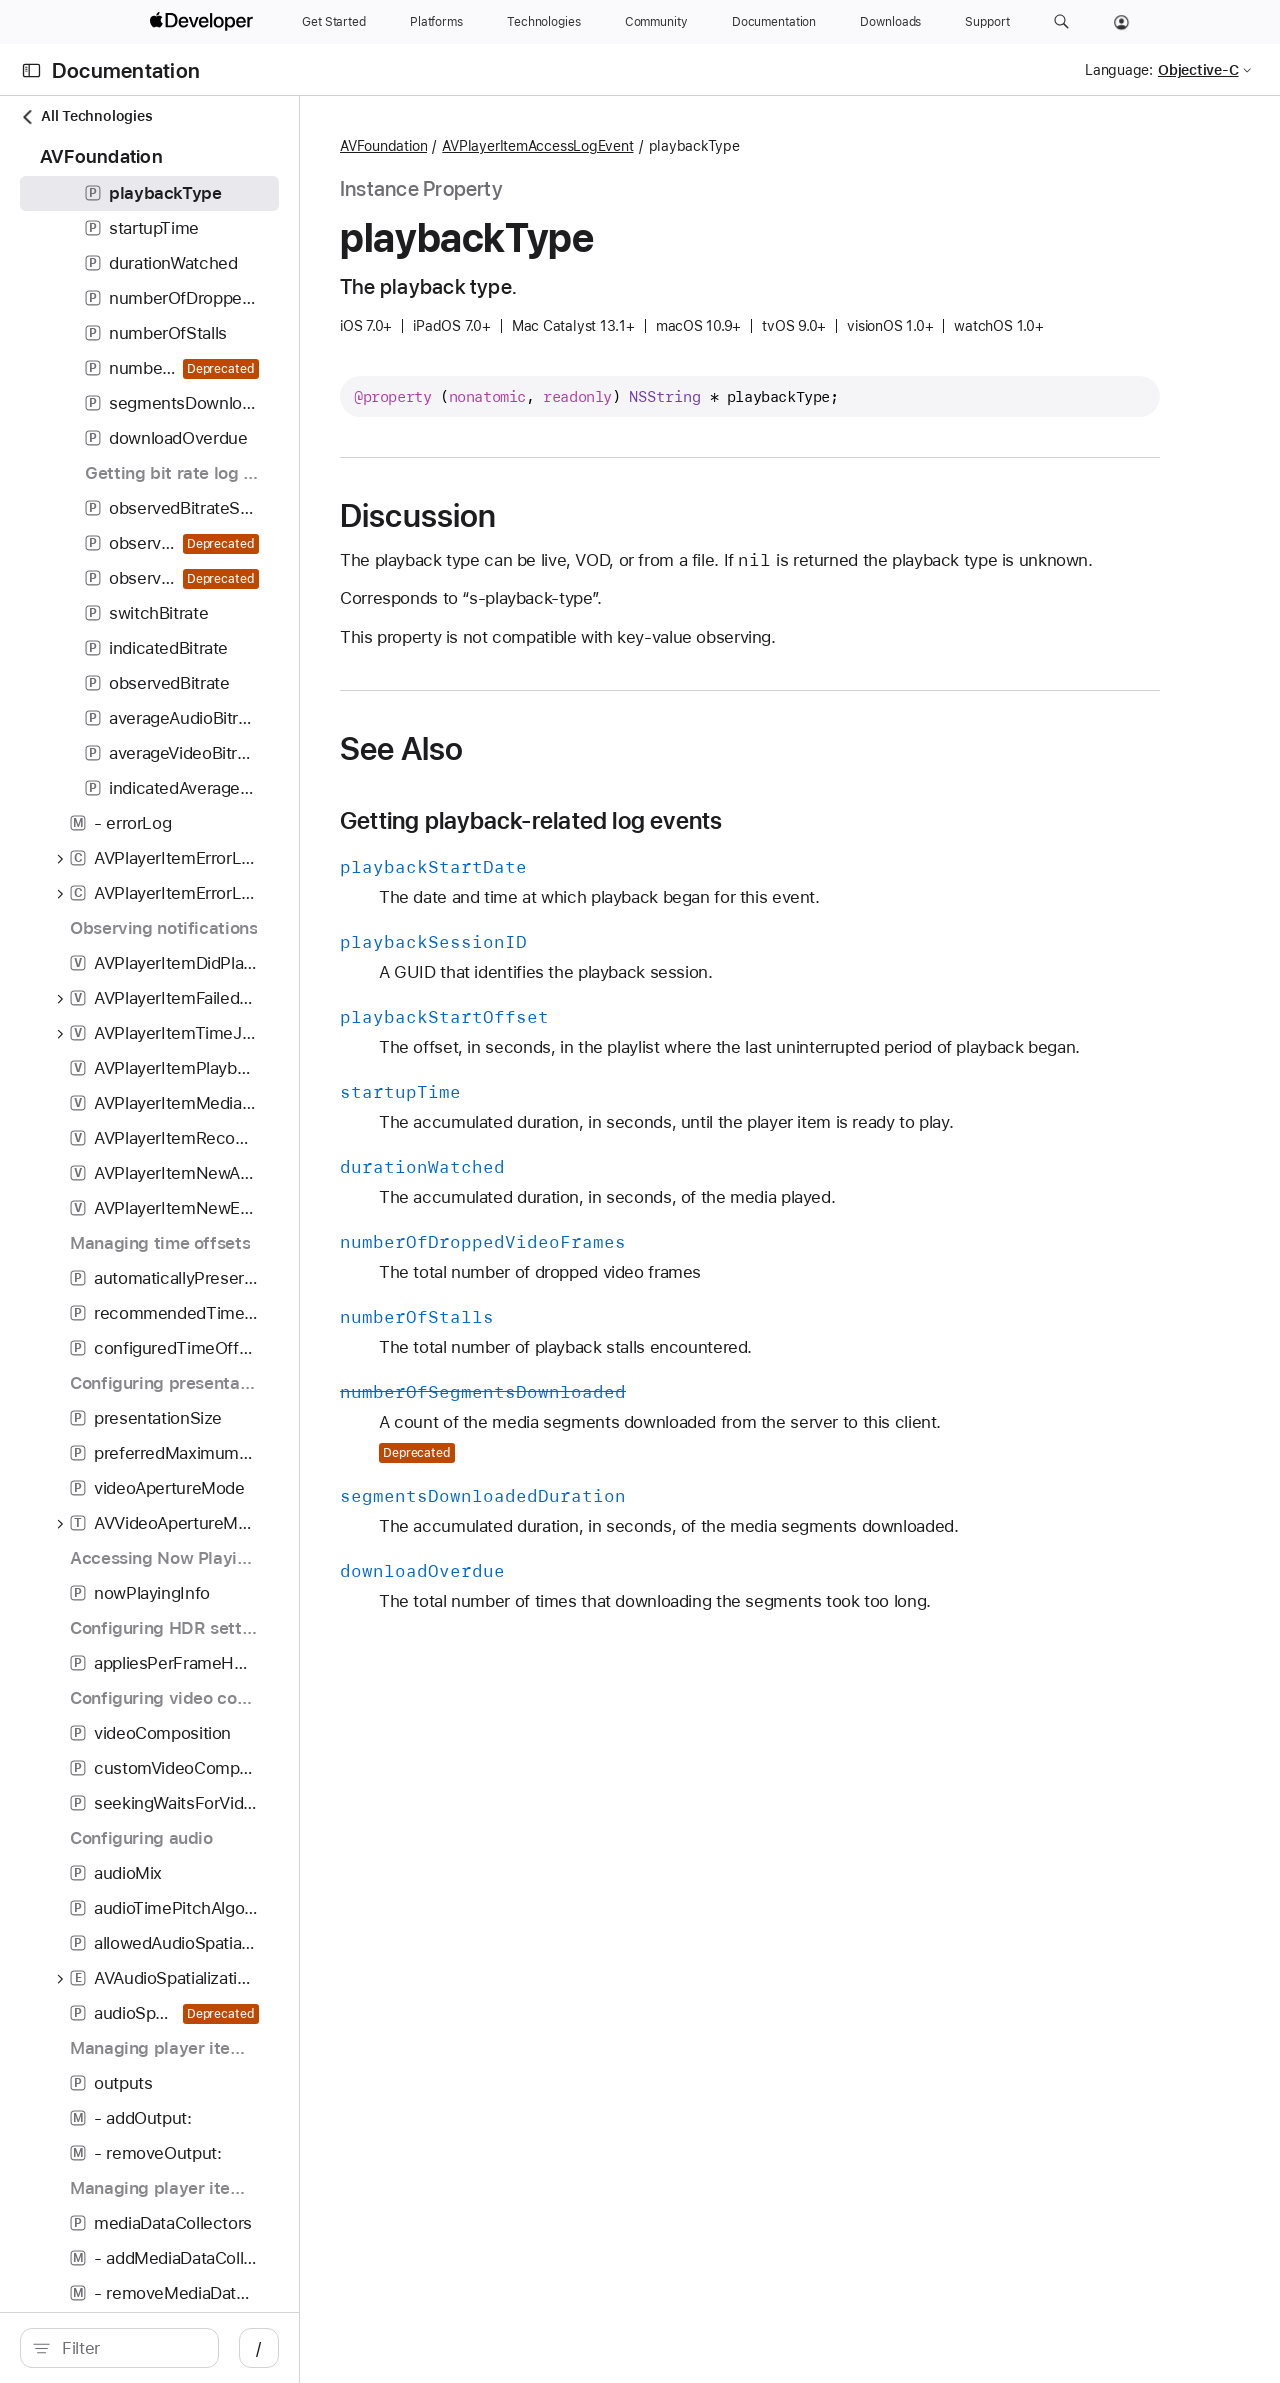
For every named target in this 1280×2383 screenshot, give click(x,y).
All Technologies (86, 116)
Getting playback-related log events (671, 846)
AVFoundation (523, 146)
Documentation (126, 70)
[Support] (987, 22)
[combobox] (180, 2348)
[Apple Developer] (204, 22)
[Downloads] (890, 22)
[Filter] (180, 2348)
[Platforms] (436, 22)
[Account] (1121, 22)
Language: (1119, 70)
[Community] (656, 22)
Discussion (558, 516)
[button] (1061, 22)
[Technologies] (544, 22)
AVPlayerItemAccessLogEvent (677, 146)
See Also (541, 774)
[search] (169, 2348)
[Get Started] (334, 22)
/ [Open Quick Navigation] (359, 2348)
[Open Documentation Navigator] (31, 70)
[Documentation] (774, 22)
